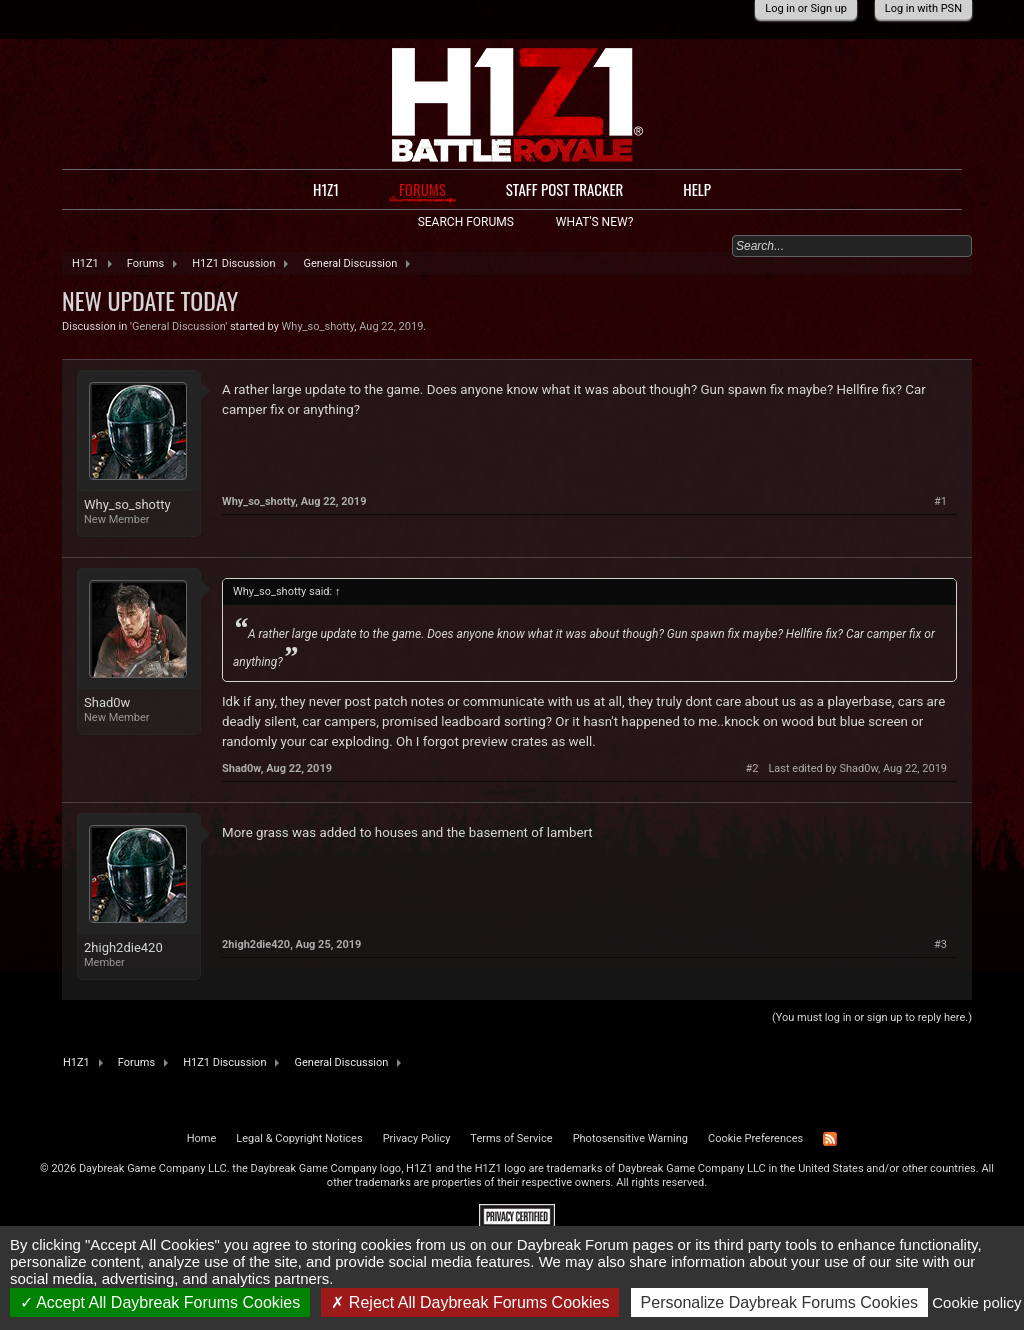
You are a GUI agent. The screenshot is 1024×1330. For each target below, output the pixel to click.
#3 (940, 944)
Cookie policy (976, 1302)
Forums (422, 189)
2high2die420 (123, 947)
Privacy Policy (417, 1138)
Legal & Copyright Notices (299, 1138)
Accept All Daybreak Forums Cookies (160, 1302)
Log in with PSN (923, 8)
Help (697, 189)
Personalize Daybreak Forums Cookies (779, 1302)
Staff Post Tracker (565, 189)
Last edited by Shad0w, (857, 768)
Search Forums (466, 222)
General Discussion (178, 326)
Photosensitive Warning (630, 1138)
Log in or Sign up (806, 8)
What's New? (594, 222)
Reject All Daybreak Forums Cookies (470, 1302)
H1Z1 (326, 189)
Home (202, 1138)
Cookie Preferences (755, 1138)
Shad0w (107, 702)
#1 (940, 501)
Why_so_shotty (318, 326)
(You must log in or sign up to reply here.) (872, 1017)
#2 (751, 768)
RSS (830, 1139)
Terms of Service (511, 1138)
